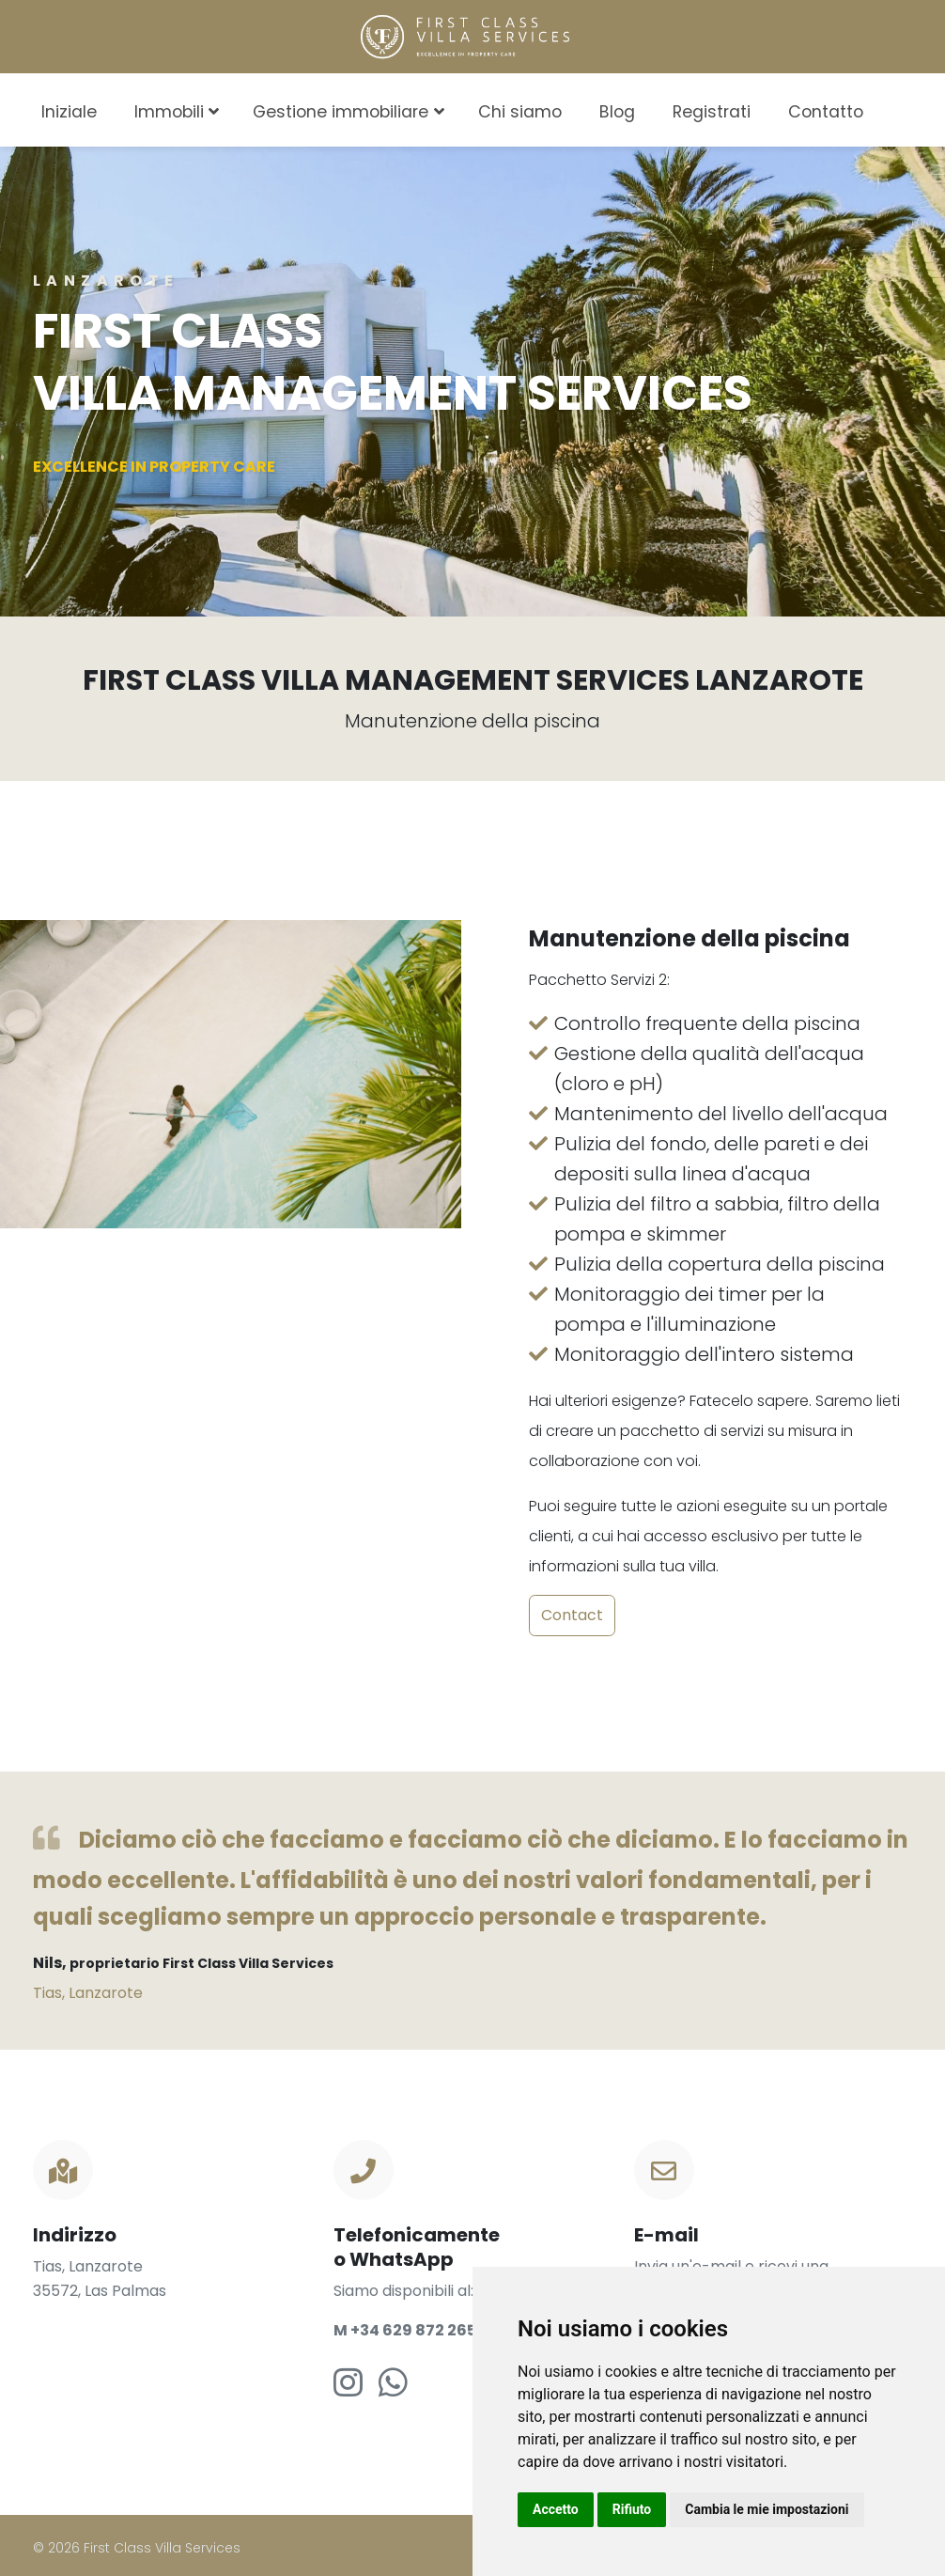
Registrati (712, 112)
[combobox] (910, 109)
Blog (617, 112)
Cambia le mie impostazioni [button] (766, 2509)
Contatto (825, 112)
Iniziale (69, 112)
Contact (572, 1615)
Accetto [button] (556, 2509)
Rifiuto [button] (632, 2509)
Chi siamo (520, 112)
